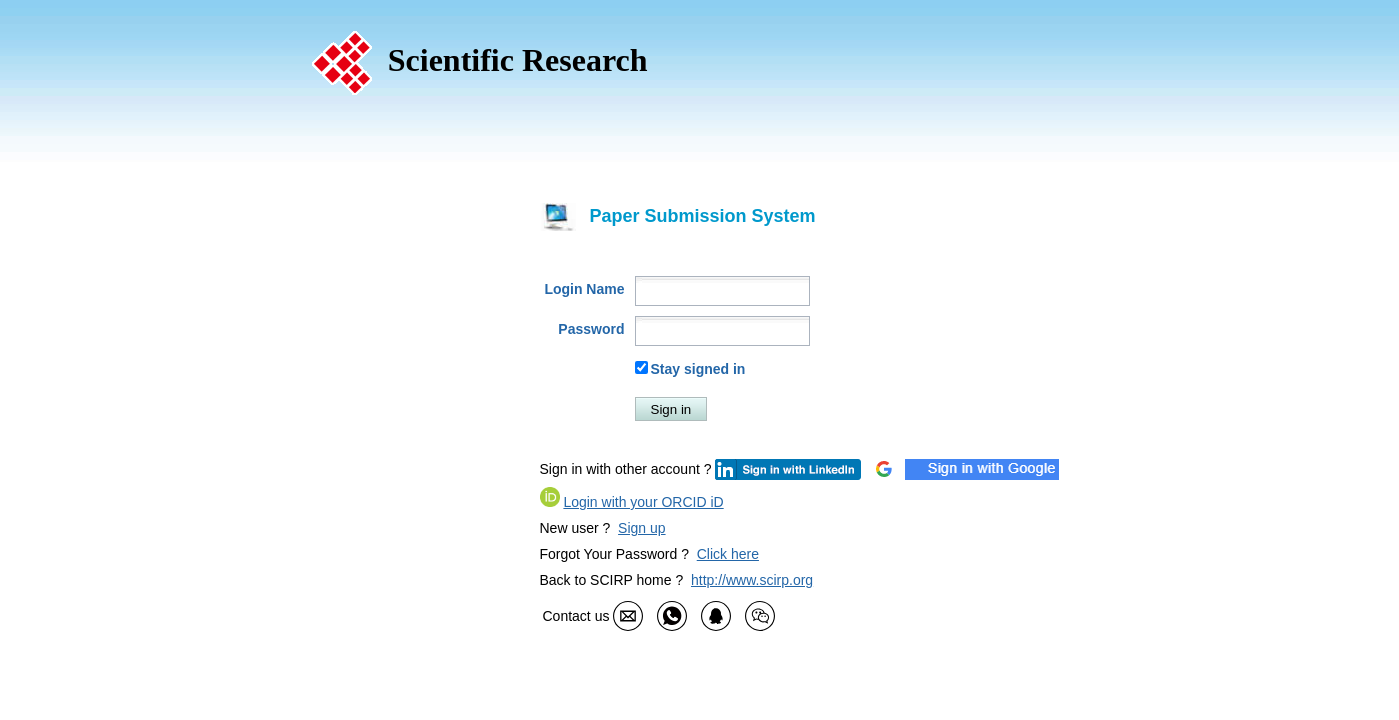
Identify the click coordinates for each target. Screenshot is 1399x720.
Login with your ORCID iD (643, 502)
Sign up (641, 528)
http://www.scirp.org (752, 580)
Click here (728, 554)
